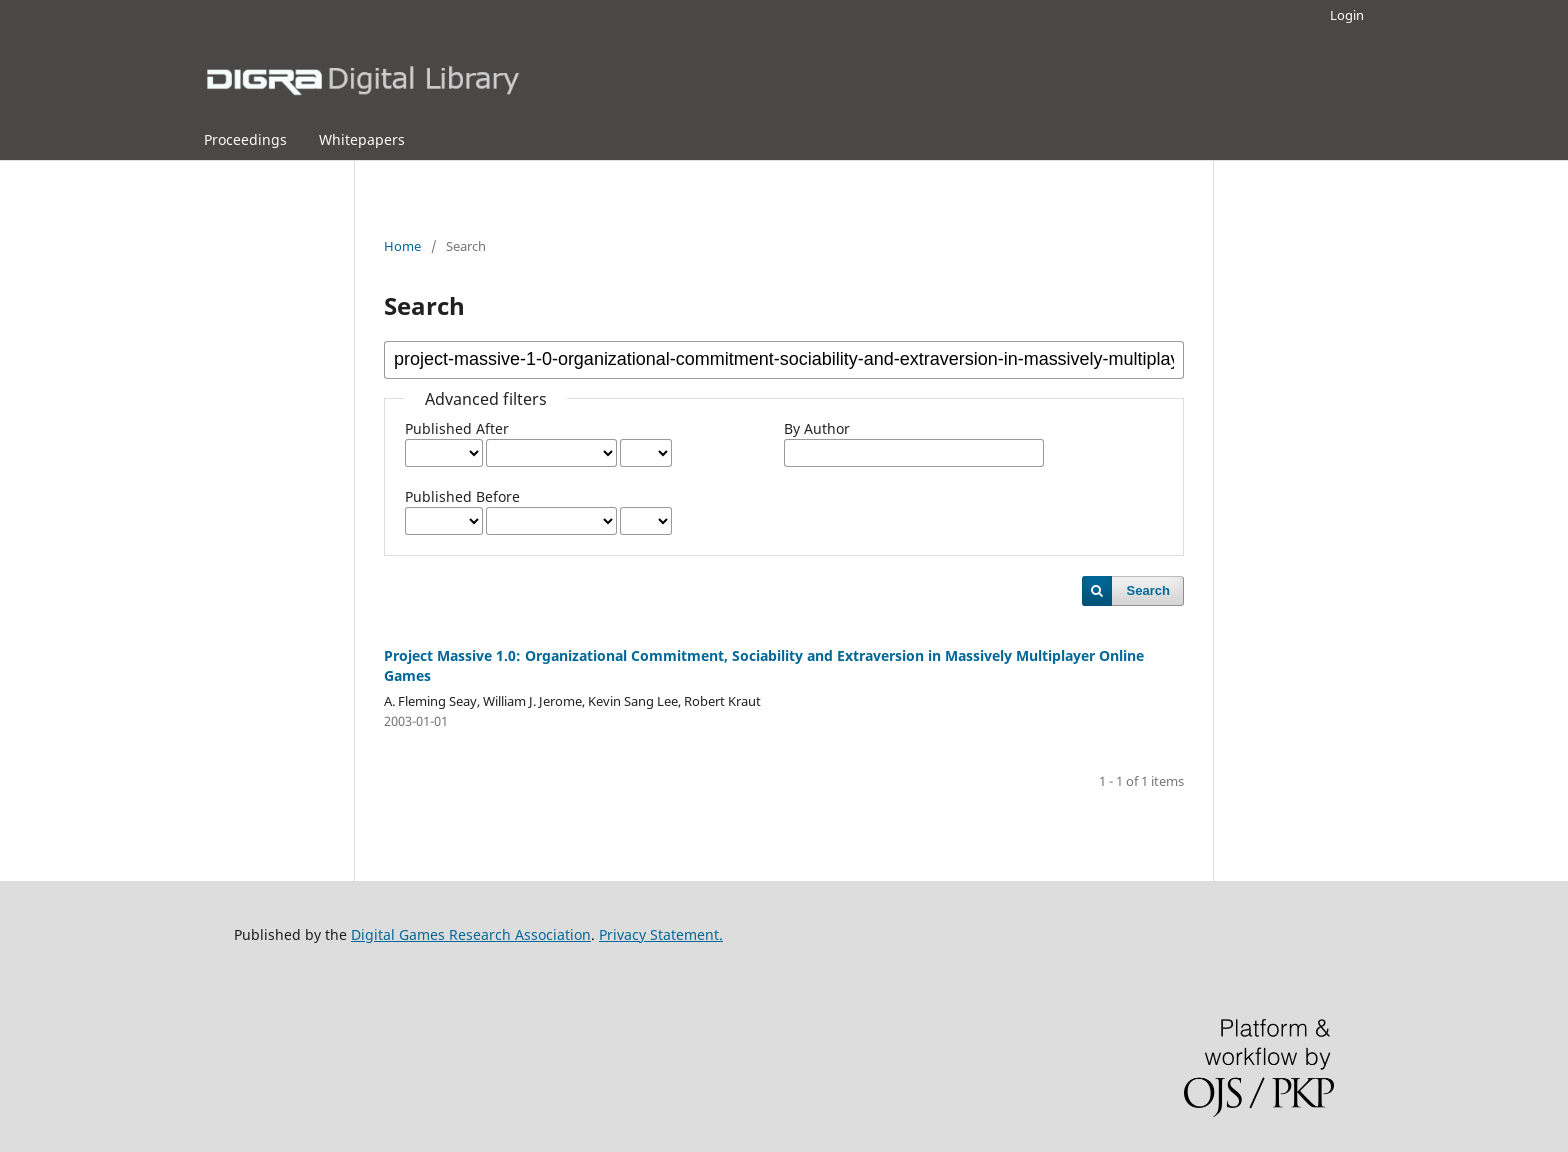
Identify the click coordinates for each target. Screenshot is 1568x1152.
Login (1347, 15)
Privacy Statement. (661, 934)
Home (402, 246)
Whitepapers (362, 139)
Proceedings (245, 139)
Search (1148, 590)
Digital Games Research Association (471, 934)
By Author (817, 428)
